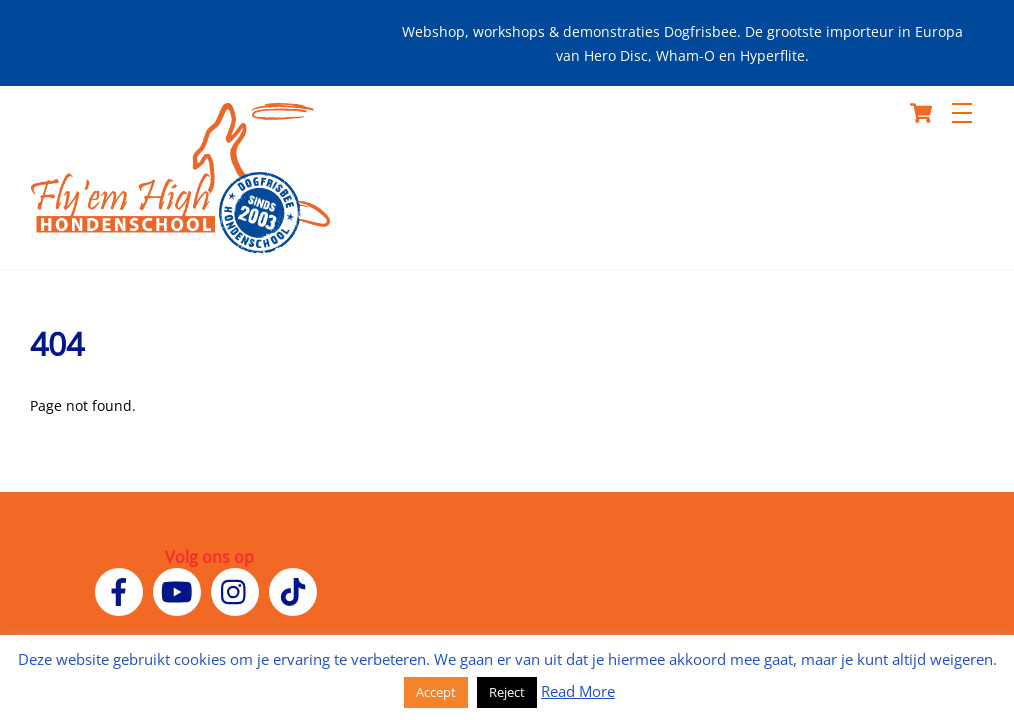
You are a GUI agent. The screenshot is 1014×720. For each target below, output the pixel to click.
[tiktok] (296, 590)
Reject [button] (507, 692)
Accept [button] (436, 692)
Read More (578, 691)
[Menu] (962, 113)
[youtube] (180, 590)
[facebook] (122, 590)
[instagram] (238, 590)
